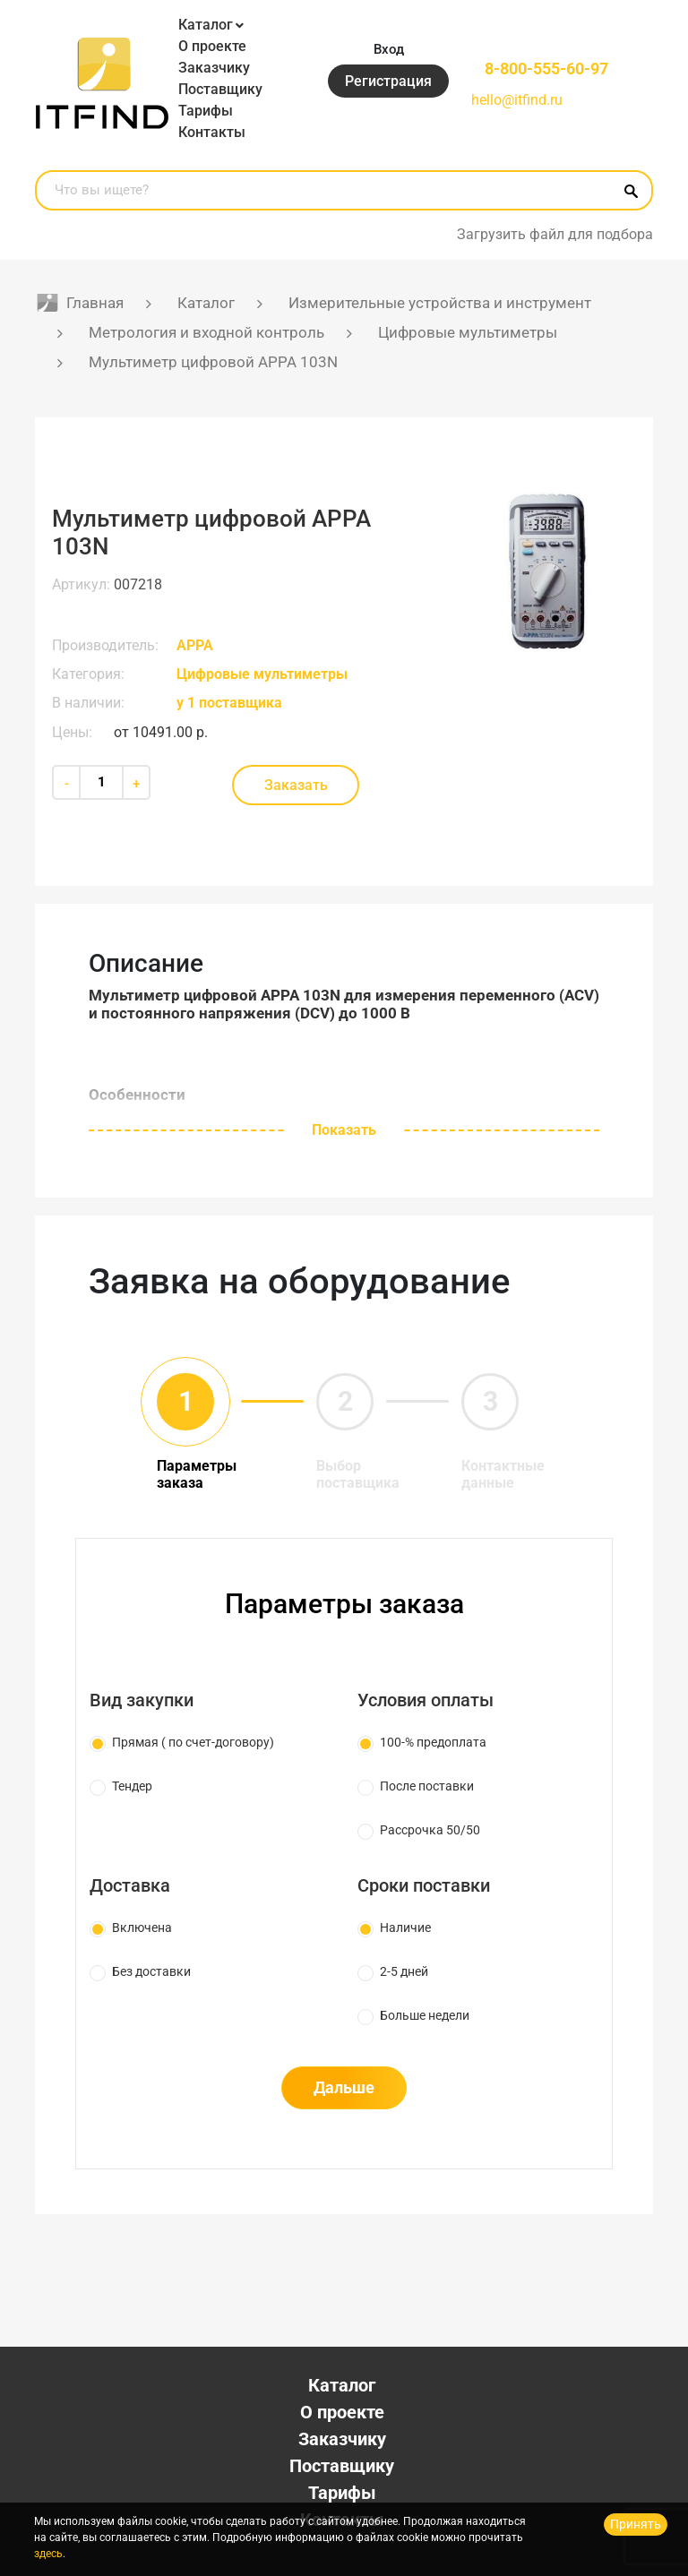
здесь (48, 2553)
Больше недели (424, 2015)
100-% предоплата (433, 1742)
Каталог (205, 24)
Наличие (405, 1927)
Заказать (296, 785)
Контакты (211, 132)
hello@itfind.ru (517, 99)
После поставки (427, 1786)
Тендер (132, 1786)
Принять (635, 2524)
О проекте (212, 46)
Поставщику (220, 89)
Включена (142, 1927)
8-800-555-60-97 (546, 68)
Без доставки (151, 1971)
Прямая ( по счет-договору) (193, 1742)
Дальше (344, 2087)
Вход (389, 49)
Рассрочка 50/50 (430, 1830)
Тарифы (205, 110)
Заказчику (214, 67)
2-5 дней (404, 1971)
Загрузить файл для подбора (555, 234)
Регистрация (388, 81)
